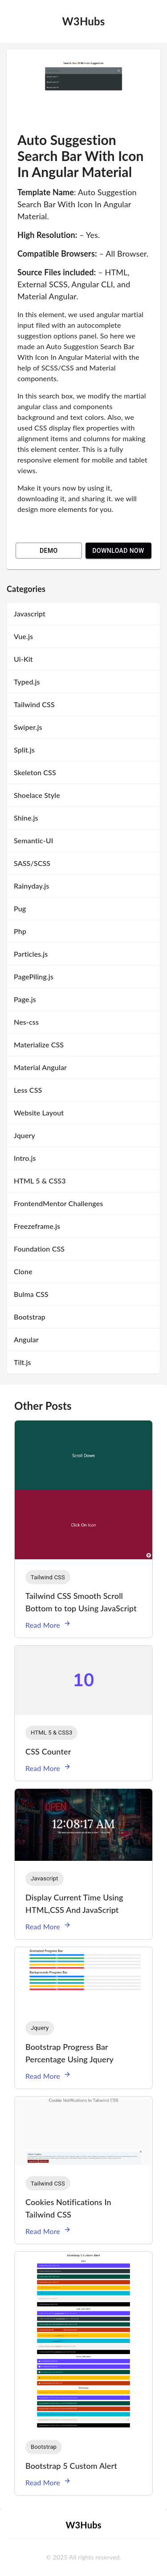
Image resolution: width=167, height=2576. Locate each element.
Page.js (25, 999)
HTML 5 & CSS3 (40, 1180)
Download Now (118, 551)
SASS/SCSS (32, 863)
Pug (20, 908)
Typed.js (27, 681)
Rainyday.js (31, 885)
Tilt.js (22, 1362)
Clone (23, 1271)
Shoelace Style (37, 795)
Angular (26, 1339)
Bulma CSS (31, 1294)
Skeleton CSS (35, 772)
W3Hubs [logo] (83, 21)
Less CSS (28, 1090)
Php (20, 931)
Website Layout (39, 1112)
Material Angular (40, 1067)
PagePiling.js (33, 976)
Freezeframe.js (37, 1226)
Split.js (24, 749)
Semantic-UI (33, 840)
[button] (47, 1577)
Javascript (29, 613)
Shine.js (26, 817)
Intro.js (25, 1158)
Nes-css (26, 1022)
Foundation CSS (39, 1248)
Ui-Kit (23, 659)
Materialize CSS (39, 1044)
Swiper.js (28, 727)
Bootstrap (29, 1316)
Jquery (24, 1135)
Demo (48, 551)
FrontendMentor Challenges (58, 1203)
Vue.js (23, 636)
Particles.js (31, 954)
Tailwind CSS (34, 704)
